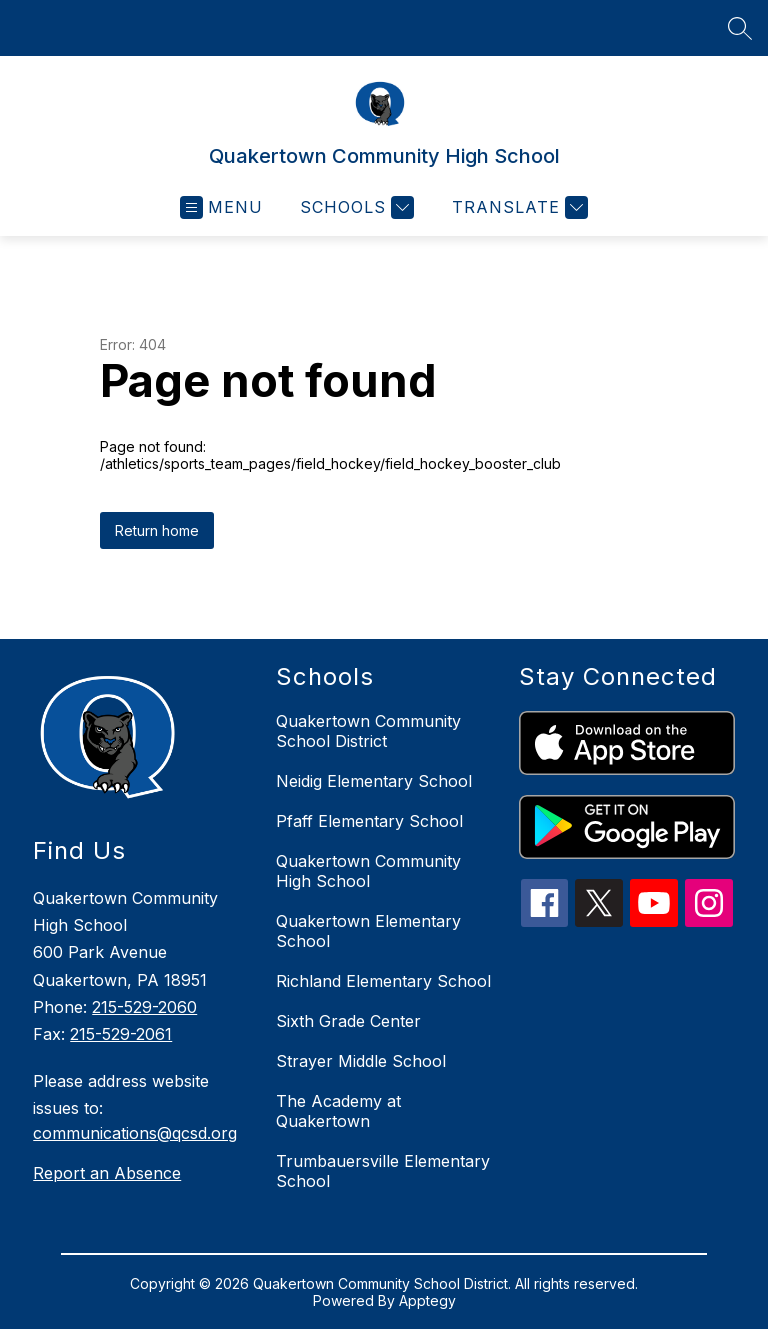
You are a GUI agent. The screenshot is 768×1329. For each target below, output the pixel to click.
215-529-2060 (144, 1007)
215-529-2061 (121, 1034)
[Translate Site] (517, 207)
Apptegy (427, 1300)
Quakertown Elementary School (368, 931)
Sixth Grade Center (348, 1021)
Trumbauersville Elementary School (383, 1171)
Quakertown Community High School (368, 871)
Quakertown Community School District (368, 731)
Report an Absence (107, 1173)
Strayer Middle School (361, 1061)
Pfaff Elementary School (369, 821)
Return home (157, 530)
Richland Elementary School (383, 981)
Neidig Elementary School (374, 781)
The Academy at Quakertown (338, 1111)
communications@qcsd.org (135, 1133)
